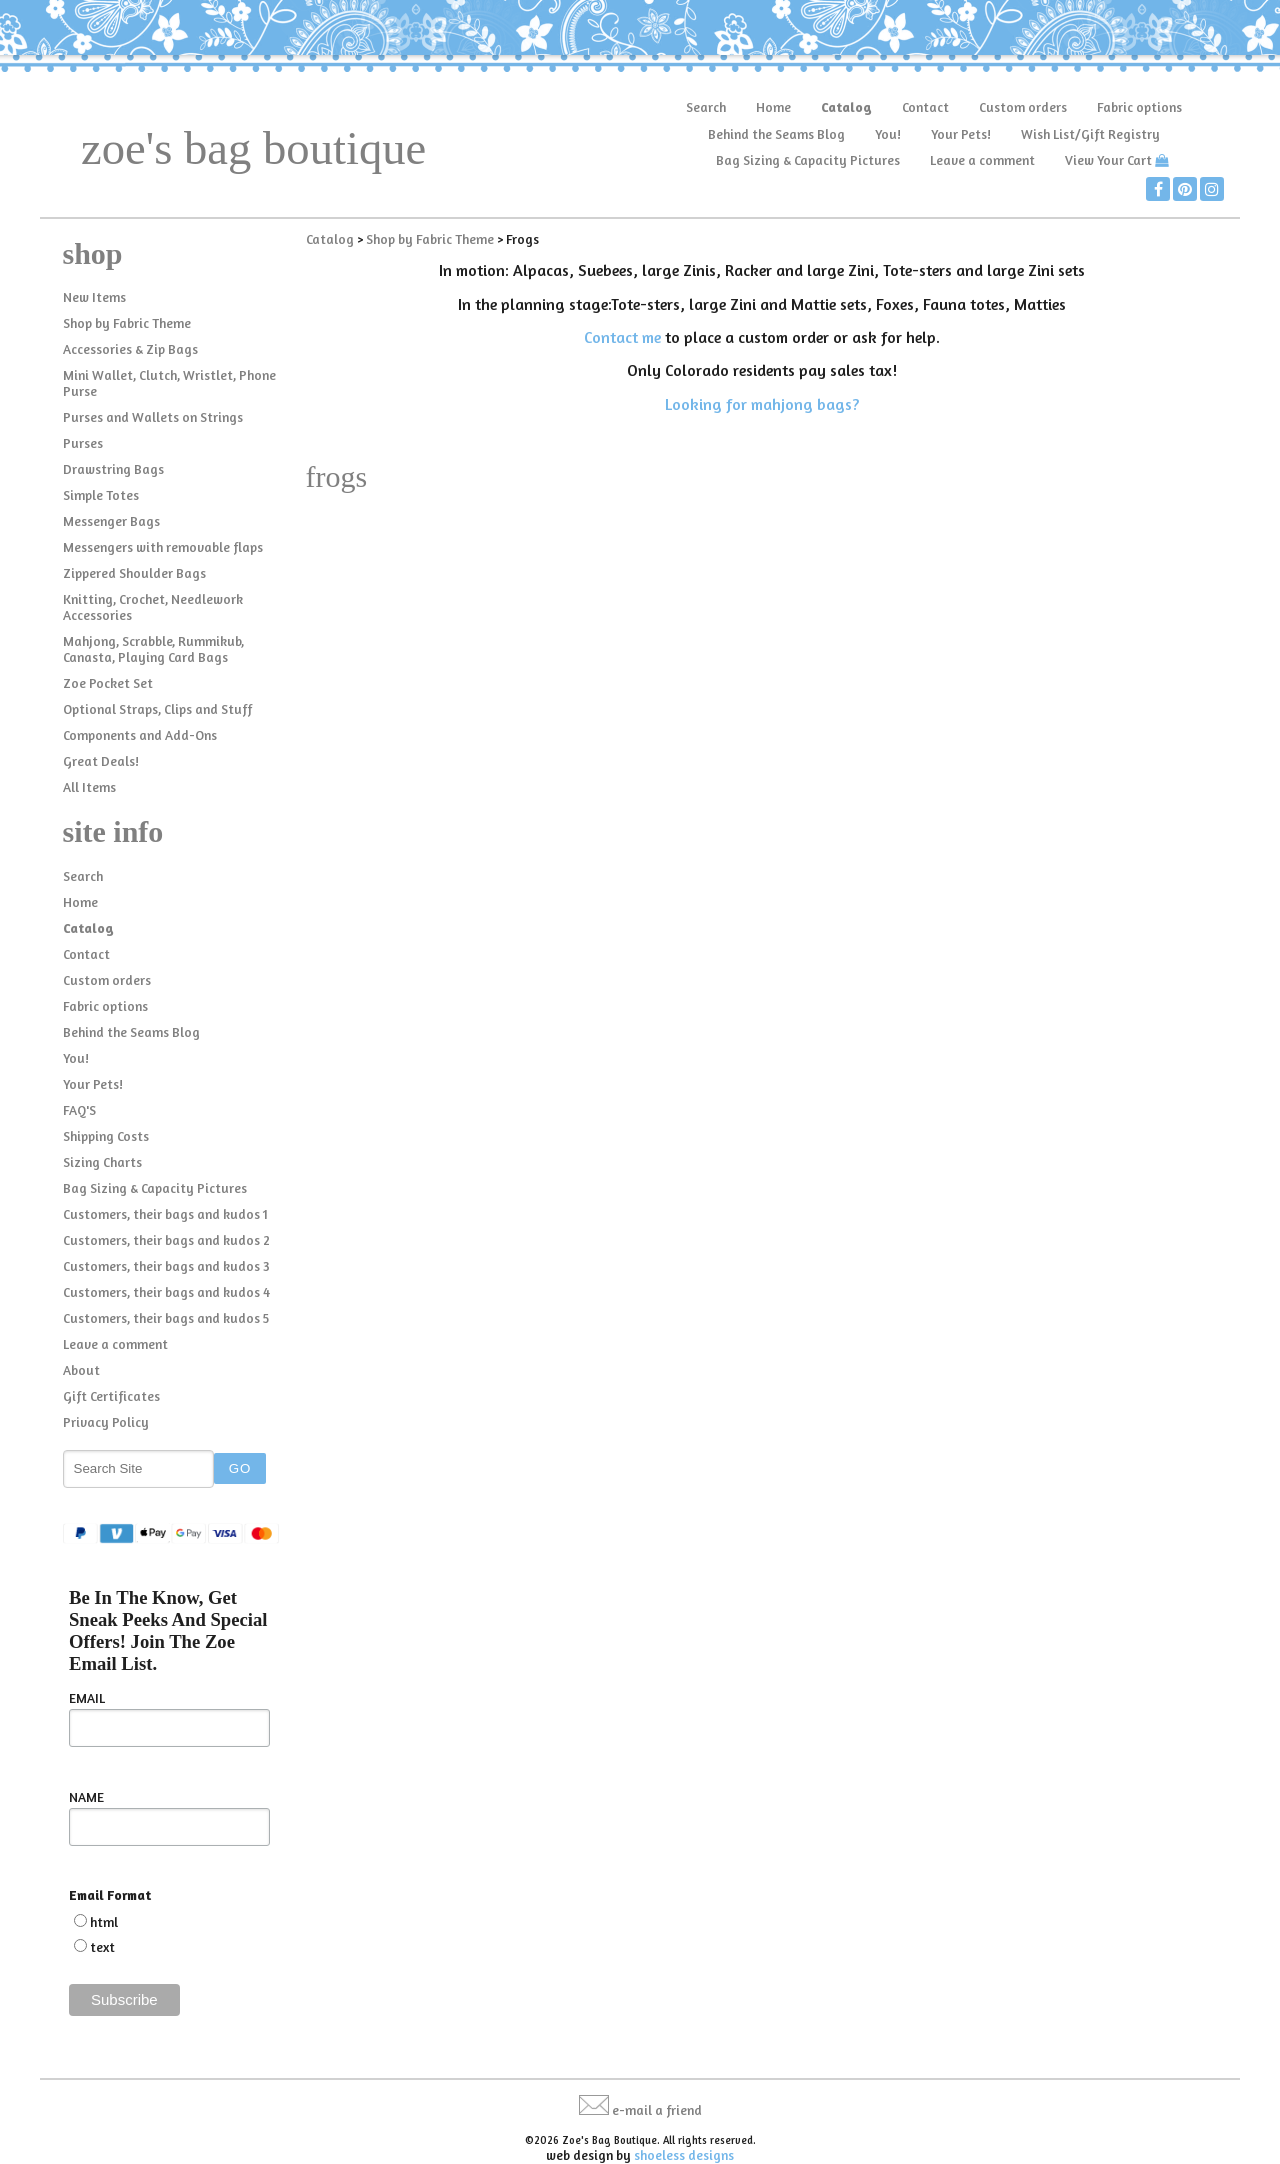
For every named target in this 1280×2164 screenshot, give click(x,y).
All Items (89, 787)
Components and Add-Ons (140, 735)
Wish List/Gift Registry (1090, 134)
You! (888, 134)
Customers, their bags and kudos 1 (165, 1214)
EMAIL (87, 1698)
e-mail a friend (657, 2110)
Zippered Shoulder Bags (134, 573)
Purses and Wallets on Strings (153, 417)
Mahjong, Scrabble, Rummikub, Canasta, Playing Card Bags (153, 649)
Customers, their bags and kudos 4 (166, 1292)
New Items (94, 297)
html (104, 1922)
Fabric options (1139, 107)
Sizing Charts (102, 1162)
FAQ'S (79, 1110)
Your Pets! (961, 134)
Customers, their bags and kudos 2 (166, 1240)
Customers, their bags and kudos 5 (166, 1318)
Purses (83, 443)
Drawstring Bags (113, 469)
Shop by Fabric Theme (127, 323)
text (102, 1947)
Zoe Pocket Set (108, 683)
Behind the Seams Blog (776, 134)
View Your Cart (1108, 160)
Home (773, 107)
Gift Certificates (111, 1396)
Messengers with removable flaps (163, 547)
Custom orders (1023, 107)
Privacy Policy (106, 1422)
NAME (86, 1797)
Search (706, 107)
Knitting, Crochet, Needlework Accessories (153, 607)
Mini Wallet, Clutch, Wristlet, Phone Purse (169, 383)
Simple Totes (101, 495)
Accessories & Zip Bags (130, 349)
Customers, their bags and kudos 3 (166, 1266)
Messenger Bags (111, 521)
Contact (925, 107)
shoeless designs (684, 2155)
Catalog (846, 107)
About (81, 1370)
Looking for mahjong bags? (762, 404)
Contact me (622, 337)
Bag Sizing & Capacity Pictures (808, 160)
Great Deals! (101, 761)
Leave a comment (982, 160)
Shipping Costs (106, 1136)
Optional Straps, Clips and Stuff (157, 709)
